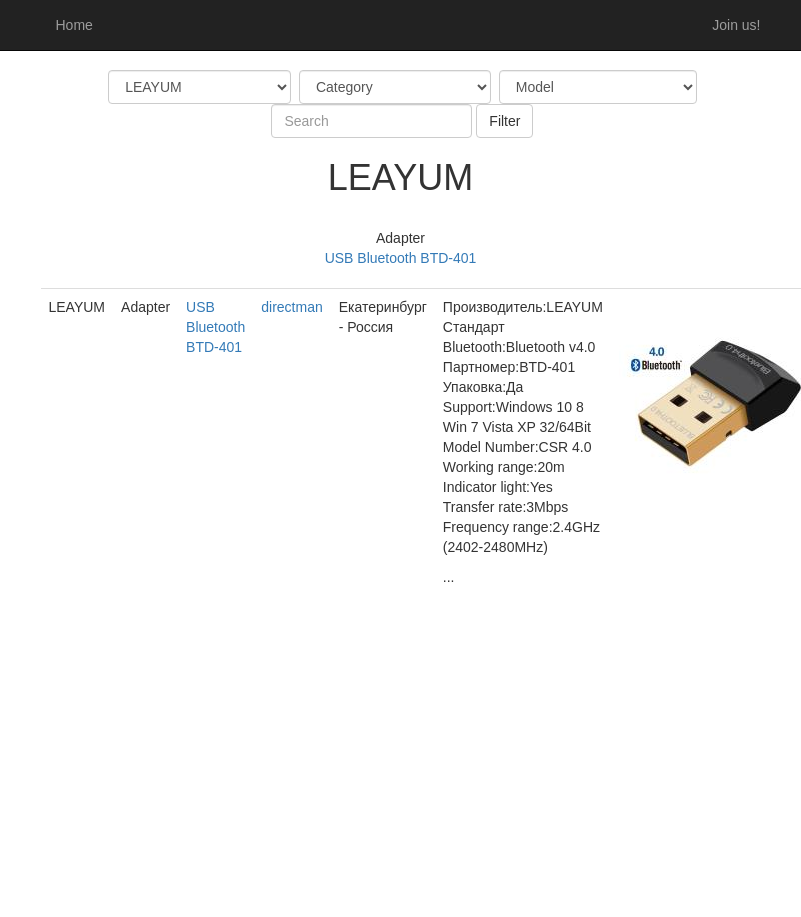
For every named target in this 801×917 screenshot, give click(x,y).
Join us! (736, 25)
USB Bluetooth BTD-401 (401, 258)
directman (291, 307)
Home (74, 25)
